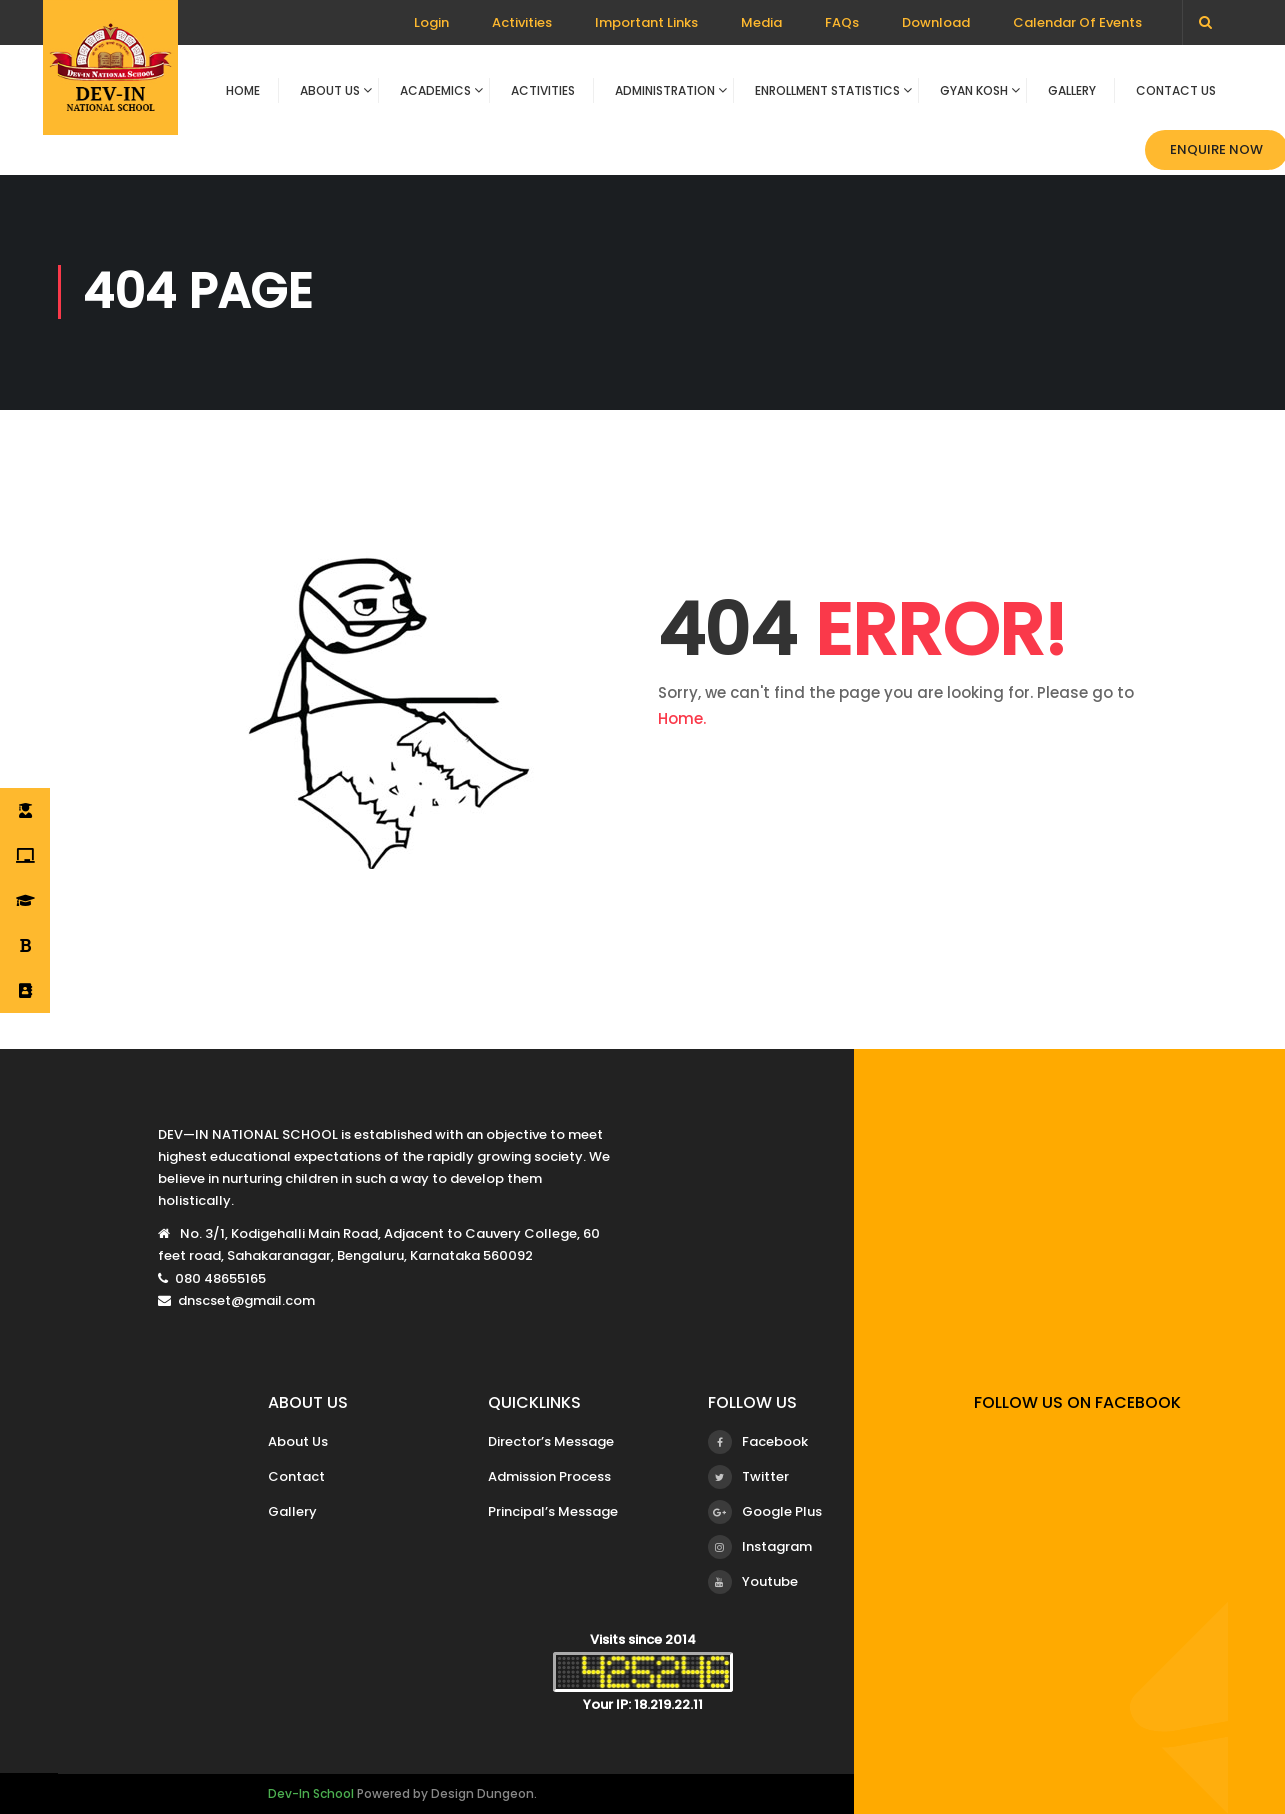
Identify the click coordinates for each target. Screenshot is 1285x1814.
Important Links (646, 22)
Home (243, 90)
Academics (435, 90)
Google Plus (765, 1512)
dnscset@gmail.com (246, 1300)
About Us (330, 90)
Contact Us (1176, 90)
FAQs (842, 22)
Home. (682, 718)
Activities (522, 22)
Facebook (758, 1442)
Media (761, 22)
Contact (296, 1476)
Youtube (753, 1582)
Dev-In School (311, 1793)
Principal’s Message (553, 1511)
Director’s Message (551, 1441)
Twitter (748, 1477)
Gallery (1072, 90)
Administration (665, 90)
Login (431, 22)
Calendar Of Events (1077, 22)
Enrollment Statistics (827, 90)
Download (936, 22)
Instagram (760, 1547)
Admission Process (549, 1476)
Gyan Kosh (974, 90)
